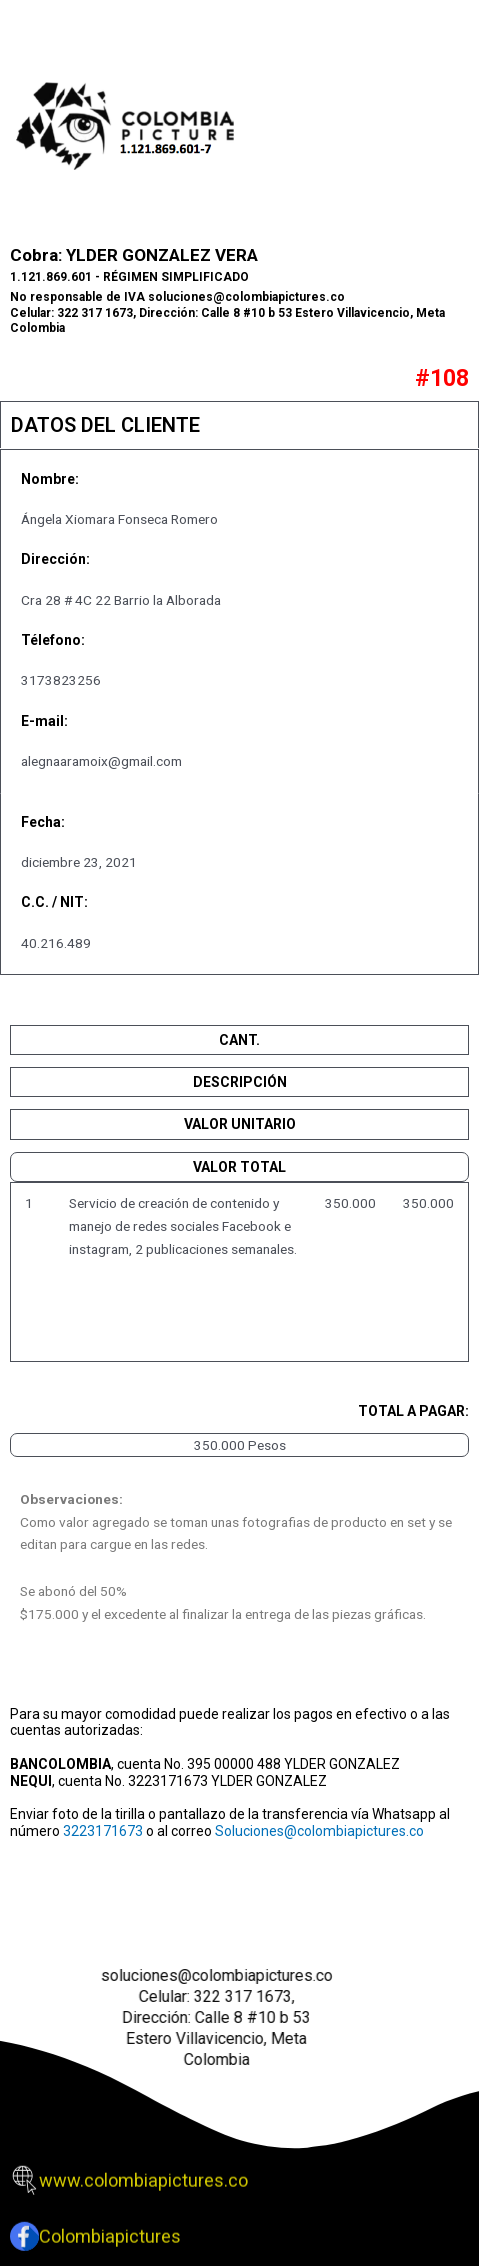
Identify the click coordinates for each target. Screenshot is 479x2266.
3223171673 (103, 1831)
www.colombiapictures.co (143, 2168)
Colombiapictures (110, 2224)
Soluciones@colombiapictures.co (319, 1831)
